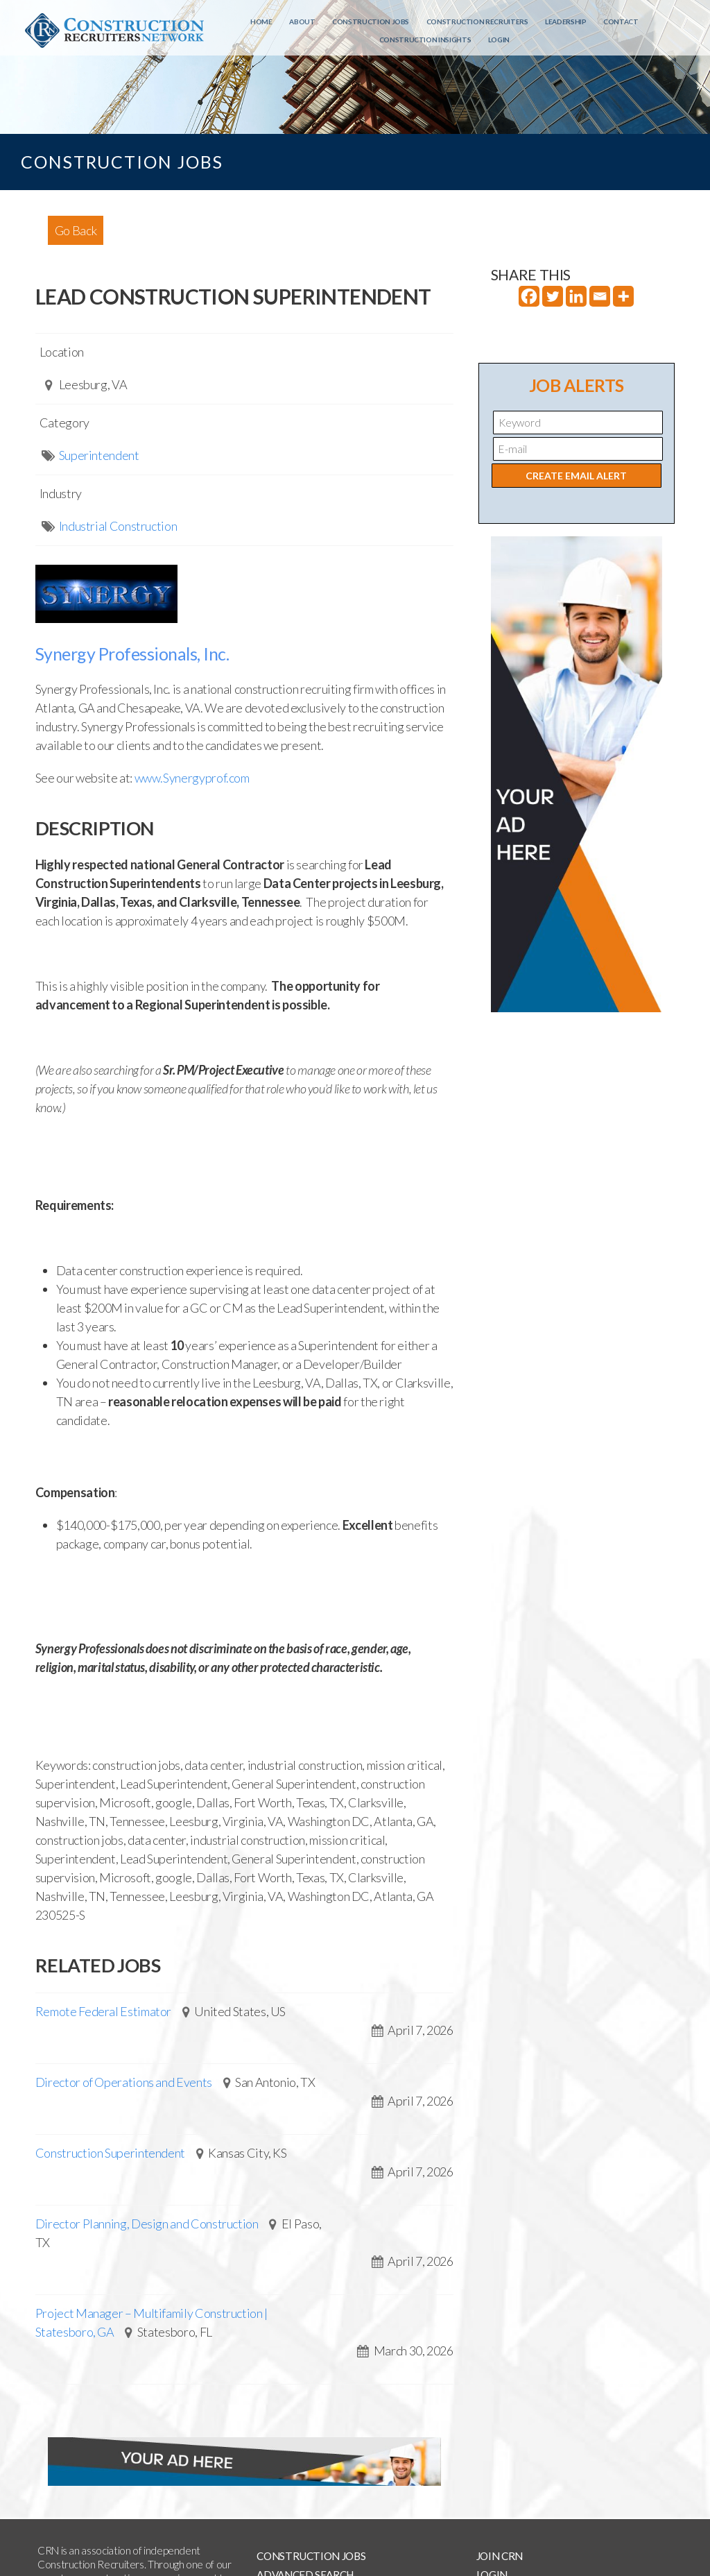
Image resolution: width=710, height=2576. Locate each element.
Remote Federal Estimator (103, 2011)
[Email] (599, 296)
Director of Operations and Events (123, 2082)
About (302, 21)
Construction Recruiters (477, 21)
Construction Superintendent (110, 2152)
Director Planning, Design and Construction (147, 2223)
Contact (620, 21)
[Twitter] (552, 296)
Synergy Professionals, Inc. (132, 653)
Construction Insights (425, 39)
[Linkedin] (576, 296)
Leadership (565, 21)
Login (499, 39)
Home (261, 21)
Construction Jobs (370, 21)
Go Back (75, 230)
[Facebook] (529, 296)
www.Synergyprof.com (192, 777)
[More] (623, 296)
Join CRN (499, 2556)
